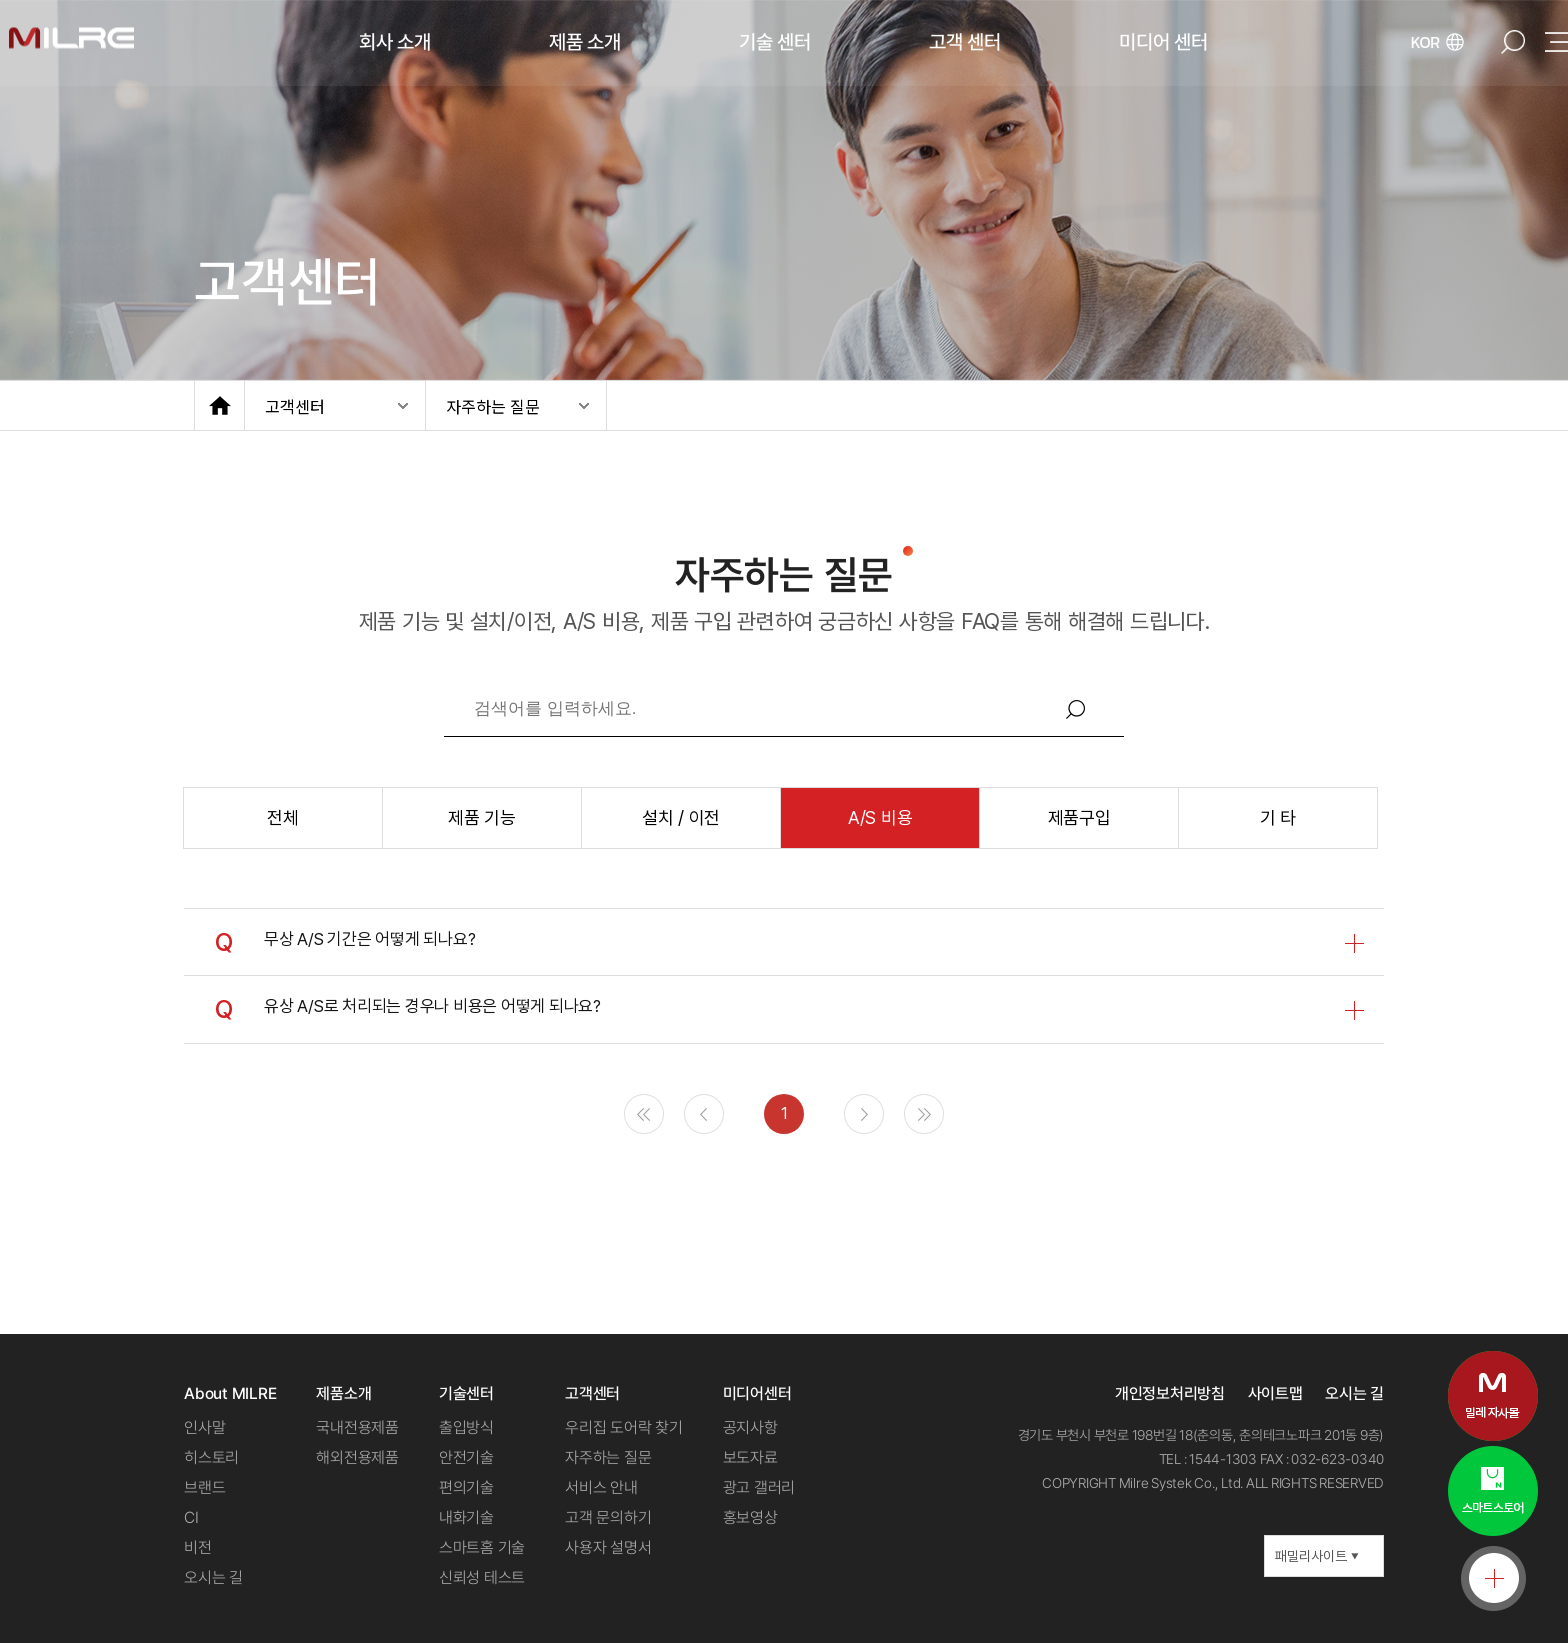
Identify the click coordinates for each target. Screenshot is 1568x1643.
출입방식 (466, 1427)
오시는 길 (213, 1577)
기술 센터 (775, 42)
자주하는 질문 (493, 406)
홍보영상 (750, 1517)
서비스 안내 (601, 1487)
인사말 (204, 1427)
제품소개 (343, 1393)
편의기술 (466, 1487)
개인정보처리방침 (1170, 1393)
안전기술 (466, 1457)
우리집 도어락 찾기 (624, 1427)
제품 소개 (585, 42)
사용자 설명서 (608, 1547)
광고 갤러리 (759, 1487)
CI (191, 1517)
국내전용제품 (357, 1427)
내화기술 (466, 1517)
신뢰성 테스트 (482, 1577)
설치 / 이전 (681, 817)
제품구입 (1079, 817)
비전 (198, 1547)
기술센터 (466, 1393)
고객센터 (295, 406)
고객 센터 (965, 42)
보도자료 (750, 1457)
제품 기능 (482, 817)
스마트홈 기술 (482, 1547)
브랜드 (204, 1487)
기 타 (1278, 817)
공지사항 (750, 1427)
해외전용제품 (357, 1457)
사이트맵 (1275, 1393)
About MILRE (230, 1393)
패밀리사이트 (1317, 1556)
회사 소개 (395, 42)
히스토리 (211, 1457)
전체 (283, 817)
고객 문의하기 (608, 1517)
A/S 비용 (880, 817)
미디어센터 (757, 1393)
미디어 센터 (1163, 42)
